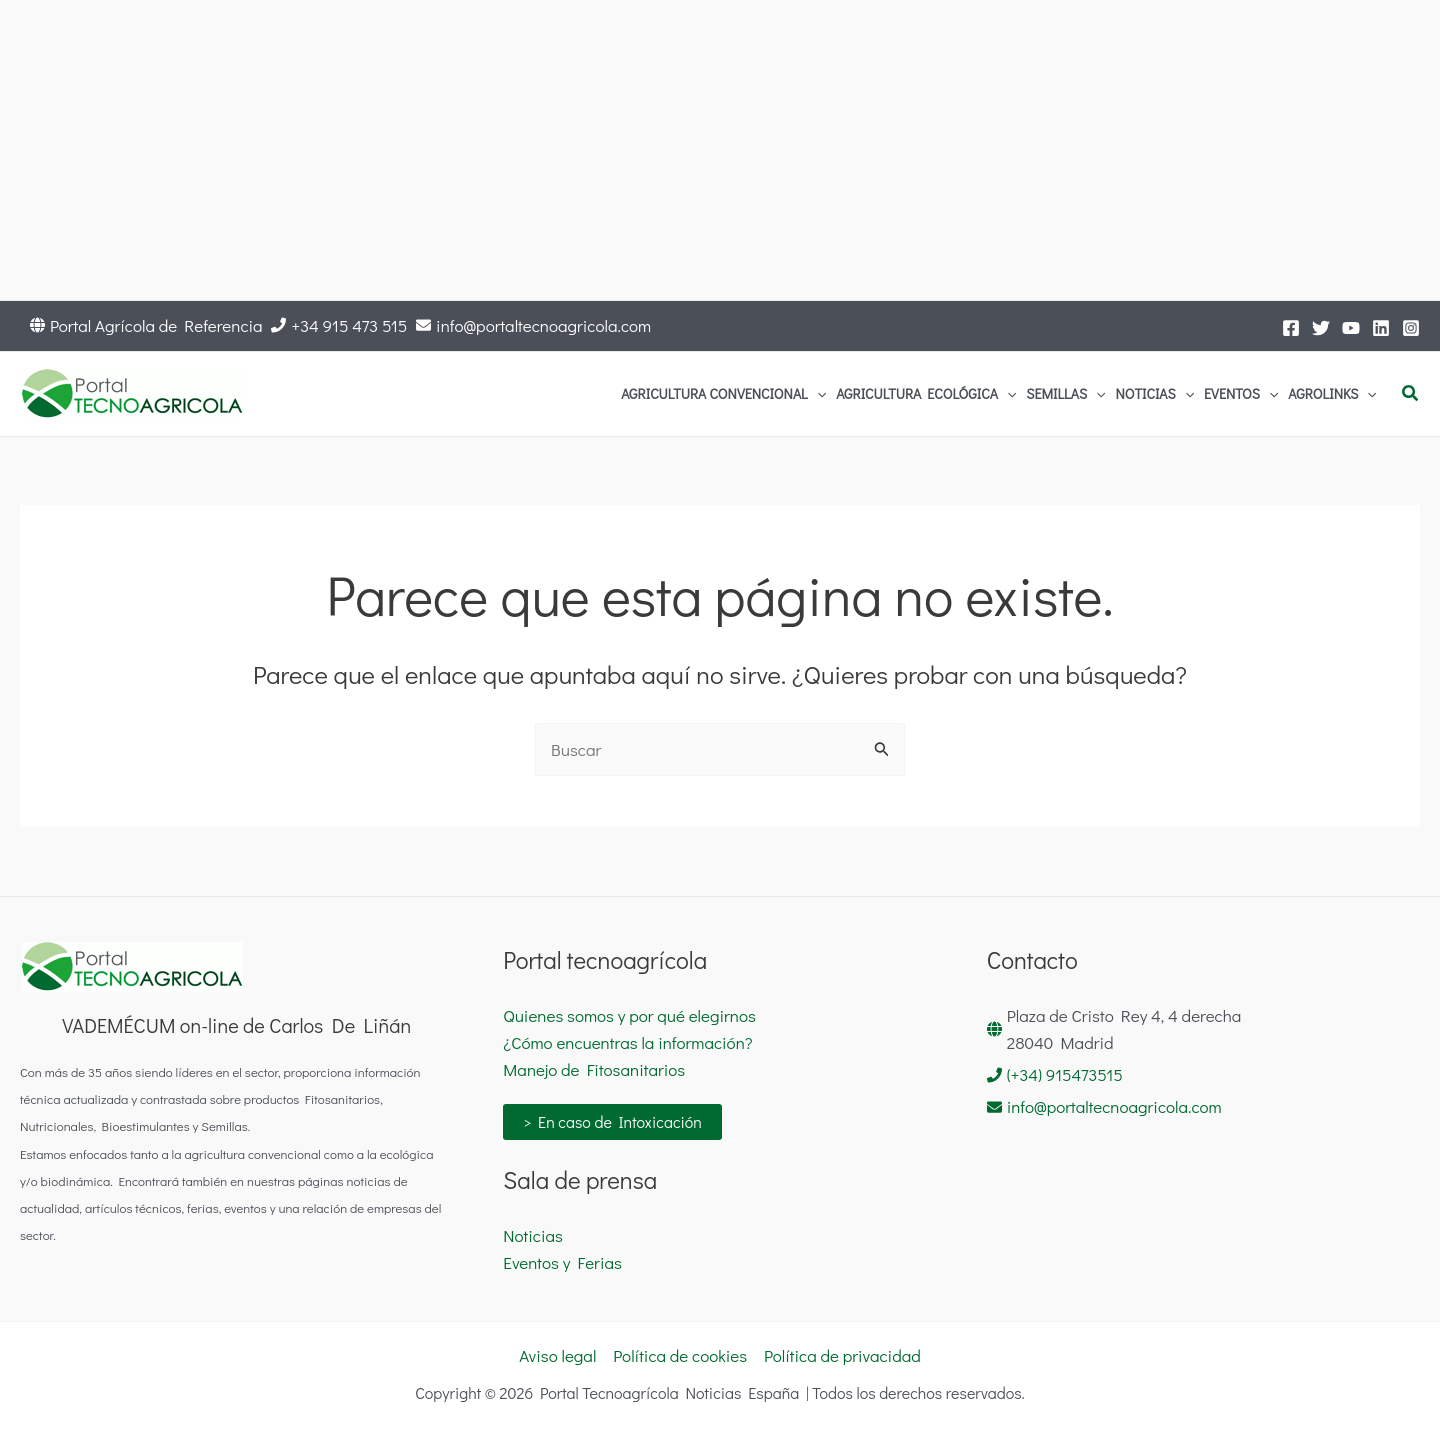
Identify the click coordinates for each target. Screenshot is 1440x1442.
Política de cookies (680, 1355)
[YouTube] (1351, 328)
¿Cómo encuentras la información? (627, 1042)
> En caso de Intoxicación (612, 1121)
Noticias (533, 1235)
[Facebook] (1291, 328)
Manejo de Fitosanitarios (594, 1069)
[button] (1411, 394)
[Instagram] (1411, 328)
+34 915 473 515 (349, 325)
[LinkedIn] (1381, 328)
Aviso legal (557, 1355)
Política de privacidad (842, 1355)
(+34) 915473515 (1065, 1074)
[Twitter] (1321, 328)
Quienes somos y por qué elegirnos (629, 1015)
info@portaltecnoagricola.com (543, 325)
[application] (817, 394)
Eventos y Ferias (562, 1262)
